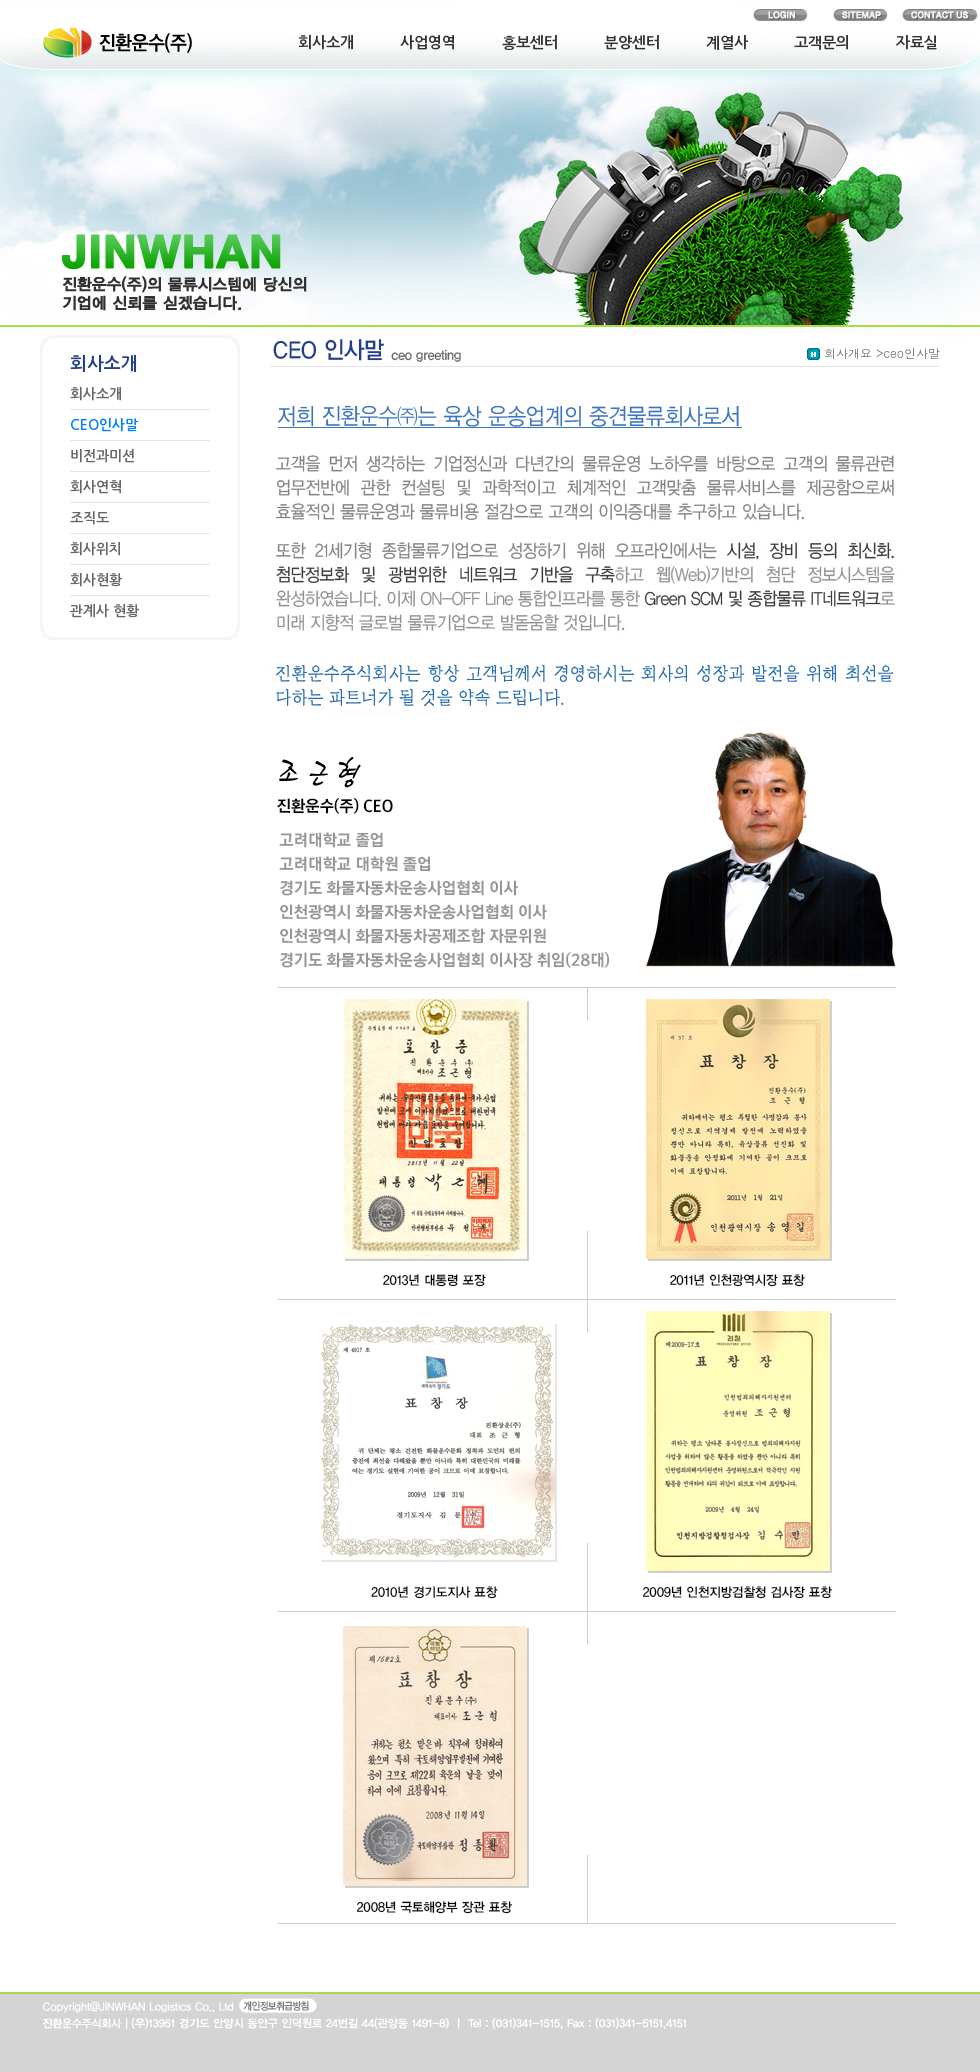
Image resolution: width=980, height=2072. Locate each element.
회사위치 (96, 549)
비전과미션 (102, 456)
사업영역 (428, 42)
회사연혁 (96, 487)
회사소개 (326, 42)
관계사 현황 (104, 611)
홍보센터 (530, 42)
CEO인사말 (104, 425)
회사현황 (96, 580)
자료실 (917, 42)
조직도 (89, 518)
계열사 (727, 42)
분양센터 (632, 42)
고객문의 (822, 42)
